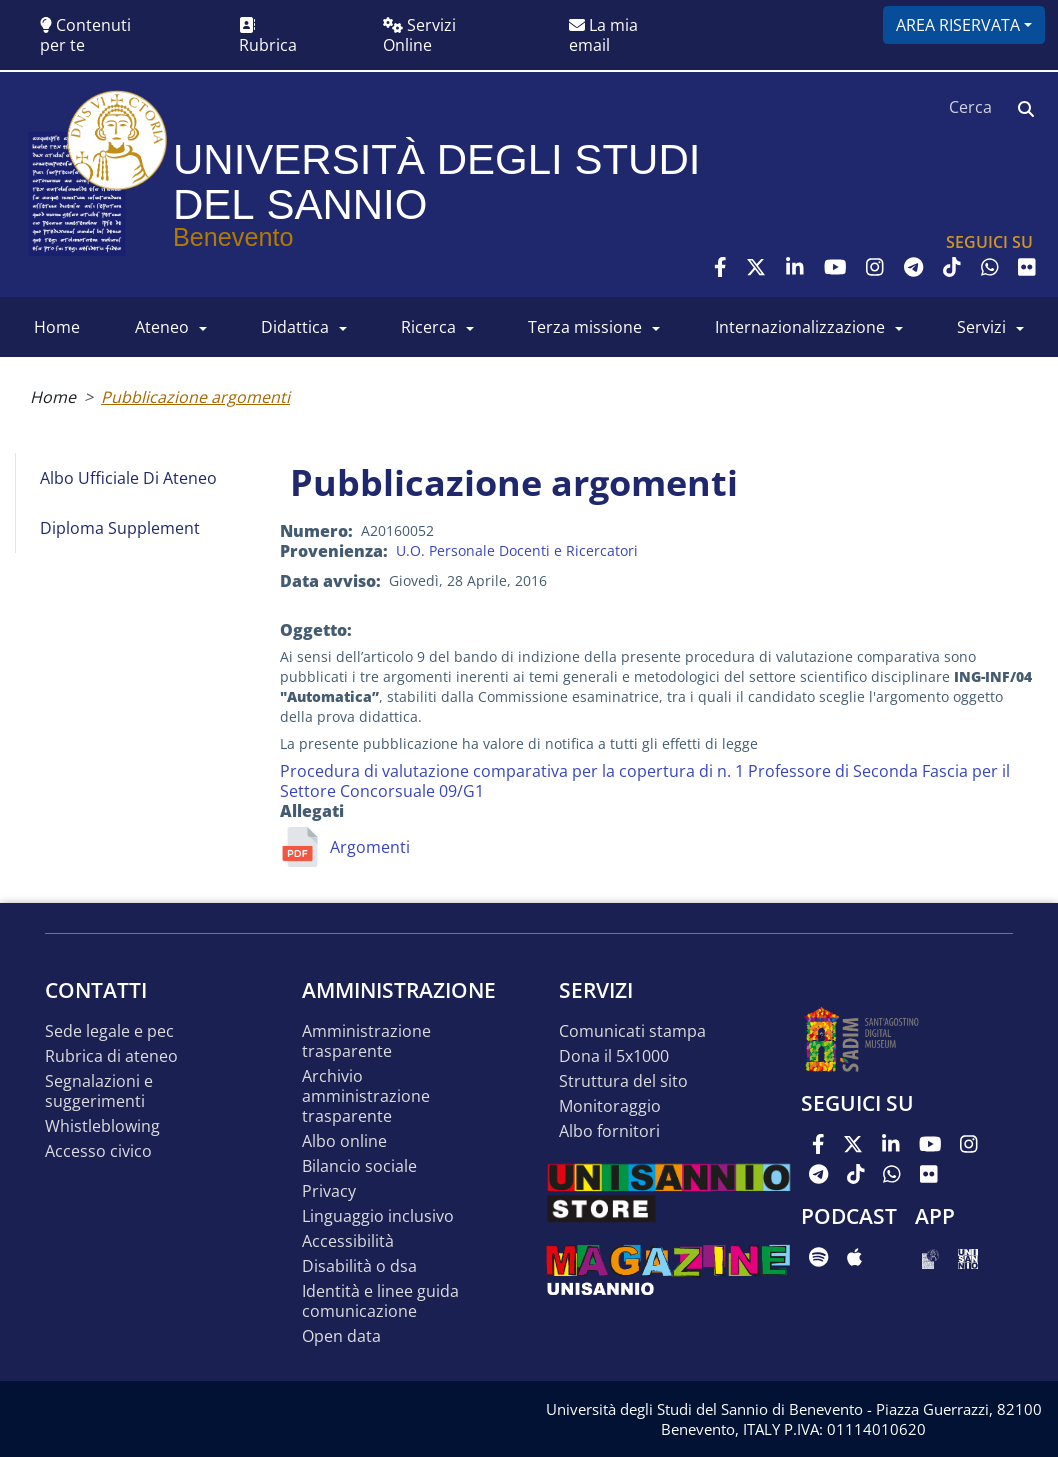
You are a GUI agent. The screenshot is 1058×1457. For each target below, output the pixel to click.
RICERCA (428, 327)
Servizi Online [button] (419, 35)
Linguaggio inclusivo (378, 1216)
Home (53, 397)
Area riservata (958, 25)
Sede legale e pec (109, 1031)
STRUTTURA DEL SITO (623, 1081)
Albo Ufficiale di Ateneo (128, 478)
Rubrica (268, 36)
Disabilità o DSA (359, 1266)
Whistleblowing (102, 1126)
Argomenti (370, 847)
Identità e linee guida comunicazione (380, 1301)
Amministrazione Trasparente (366, 1041)
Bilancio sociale (359, 1166)
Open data (341, 1336)
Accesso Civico (98, 1151)
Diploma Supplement (120, 528)
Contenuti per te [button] (85, 35)
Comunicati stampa (632, 1031)
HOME (57, 327)
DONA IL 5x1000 (614, 1056)
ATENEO (162, 327)
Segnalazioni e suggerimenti (99, 1091)
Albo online (344, 1141)
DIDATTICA (295, 327)
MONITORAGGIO (610, 1106)
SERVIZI (981, 327)
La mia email (603, 35)
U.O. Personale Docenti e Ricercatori (517, 550)
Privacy (329, 1191)
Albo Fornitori (609, 1131)
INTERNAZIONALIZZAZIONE (800, 327)
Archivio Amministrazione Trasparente (366, 1096)
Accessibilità (348, 1241)
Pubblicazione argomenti (195, 397)
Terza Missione (585, 327)
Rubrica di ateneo (111, 1056)
